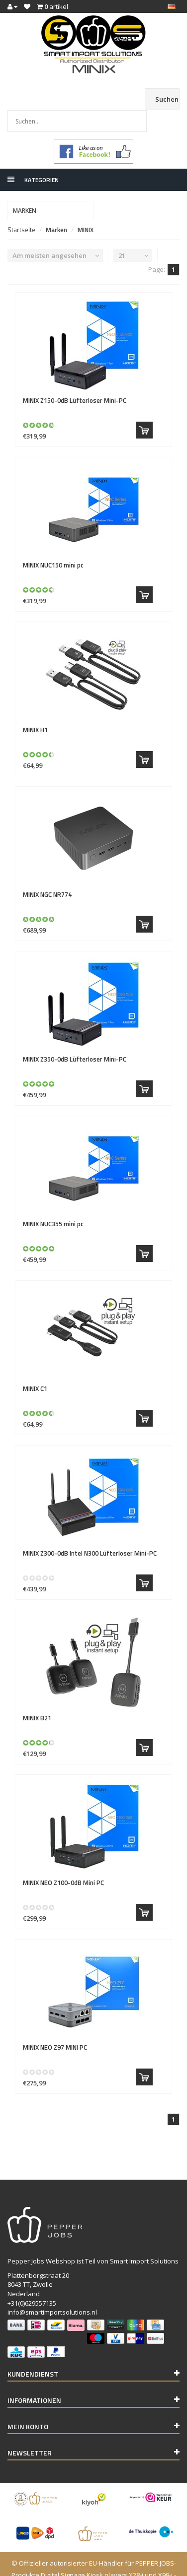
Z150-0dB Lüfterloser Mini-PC (74, 378)
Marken (56, 208)
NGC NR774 (47, 873)
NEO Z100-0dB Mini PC (63, 1861)
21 (121, 233)
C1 (35, 1367)
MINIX (86, 208)
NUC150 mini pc (53, 543)
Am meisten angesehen (49, 233)
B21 (37, 1696)
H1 (35, 708)
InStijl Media (147, 2565)
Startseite (21, 208)
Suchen (167, 99)
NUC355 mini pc (53, 1202)
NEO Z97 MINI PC (55, 2025)
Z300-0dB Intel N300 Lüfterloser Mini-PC (90, 1531)
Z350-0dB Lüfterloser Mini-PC (74, 1037)
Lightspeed (76, 2565)
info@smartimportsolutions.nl (52, 2290)
